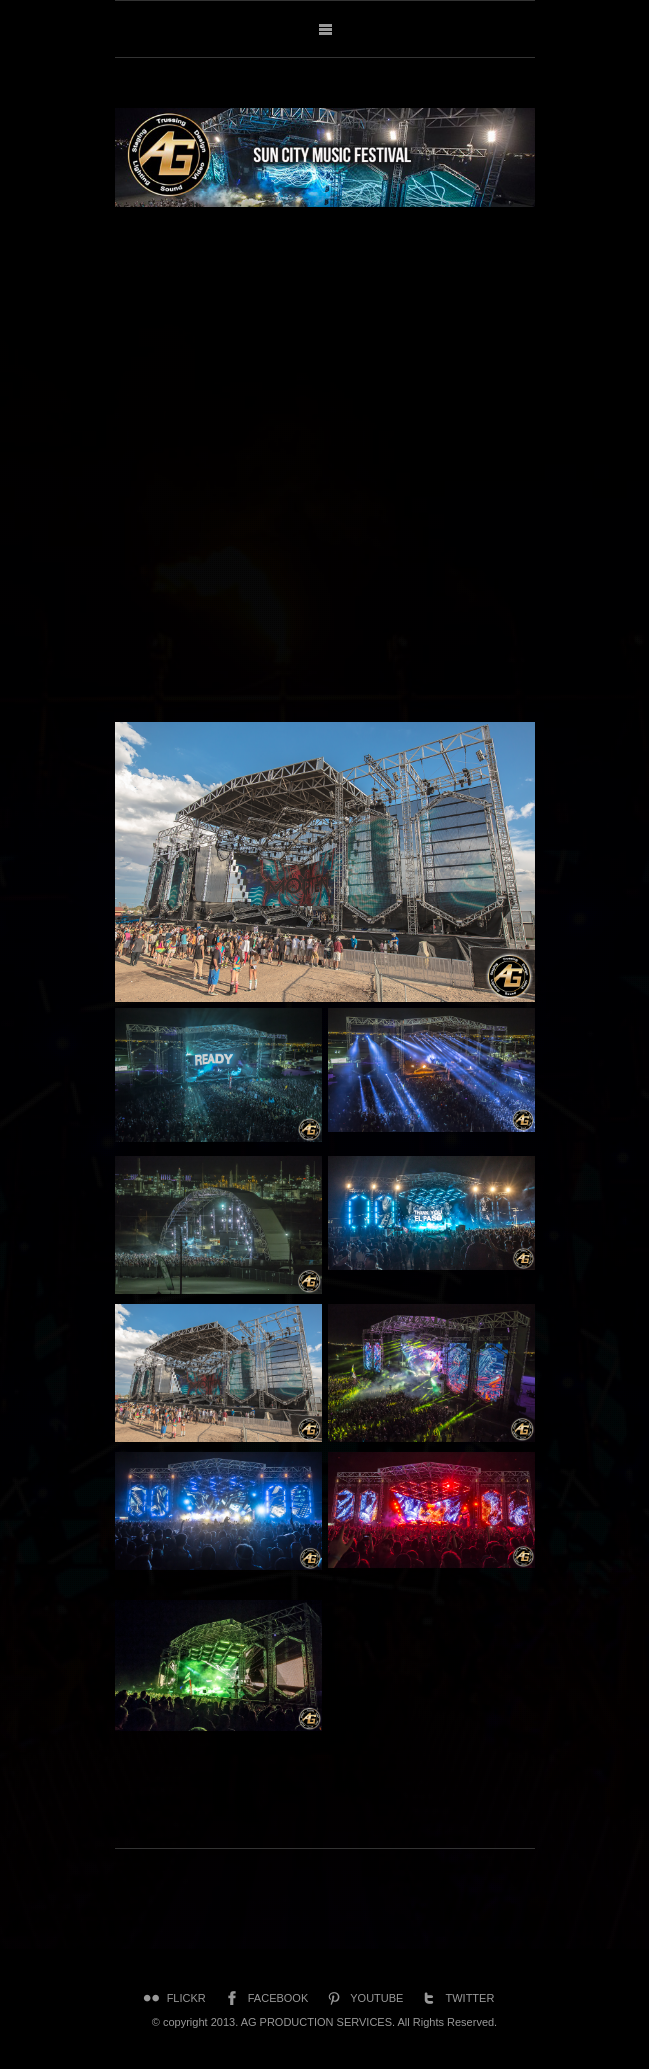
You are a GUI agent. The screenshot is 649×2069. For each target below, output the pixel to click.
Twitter (456, 1998)
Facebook (265, 1998)
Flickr (173, 1998)
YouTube (363, 1998)
